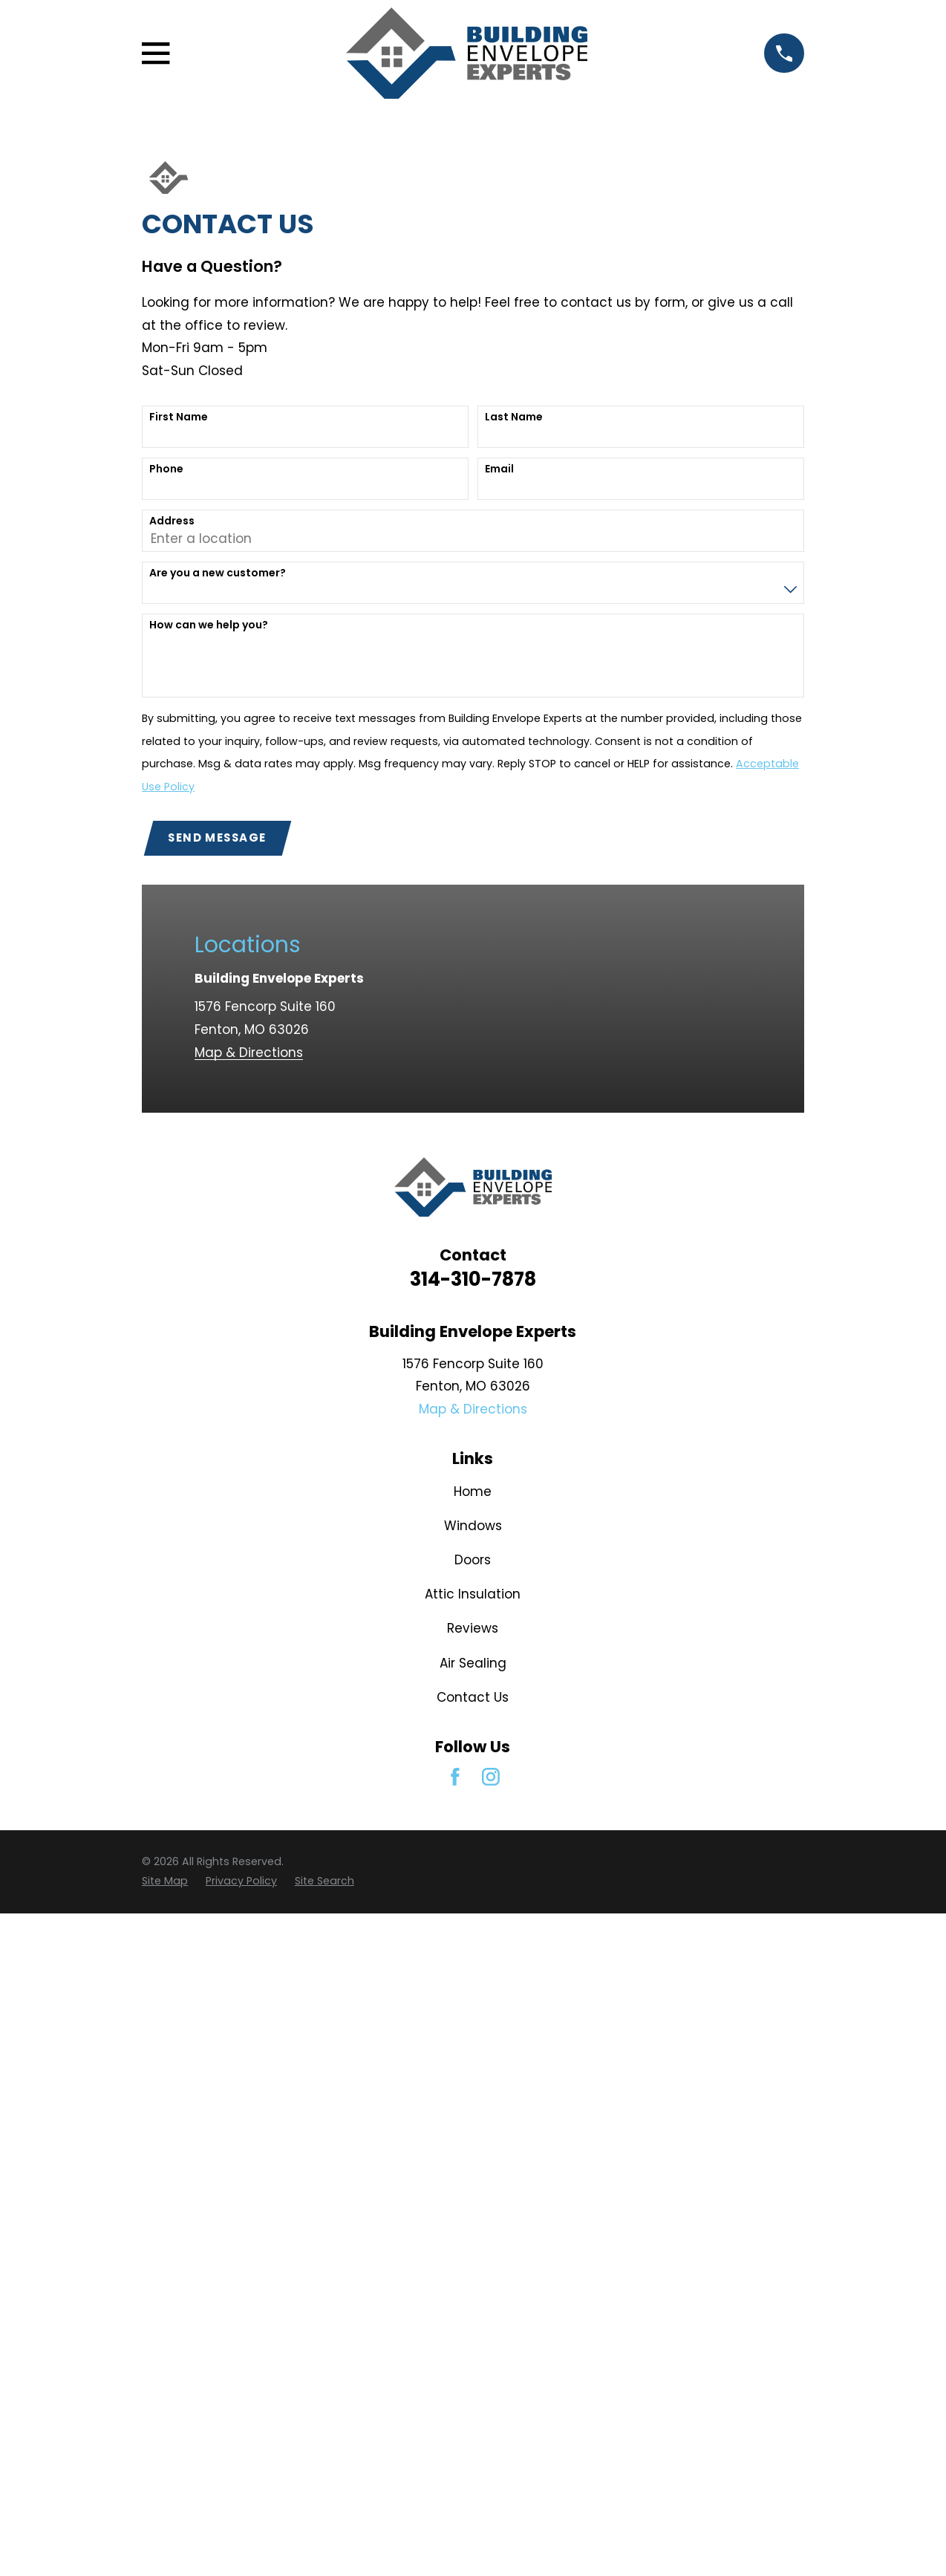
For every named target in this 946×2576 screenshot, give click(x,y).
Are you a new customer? (217, 573)
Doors (472, 1560)
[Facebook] (455, 1777)
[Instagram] (491, 1777)
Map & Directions (249, 1053)
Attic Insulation (473, 1594)
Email (499, 469)
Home (473, 1491)
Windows (473, 1526)
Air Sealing (473, 1663)
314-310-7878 (473, 1279)
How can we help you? (208, 625)
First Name (178, 417)
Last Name (514, 417)
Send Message (217, 837)
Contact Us (473, 1697)
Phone (166, 469)
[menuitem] (165, 1881)
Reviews (472, 1628)
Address (172, 521)
